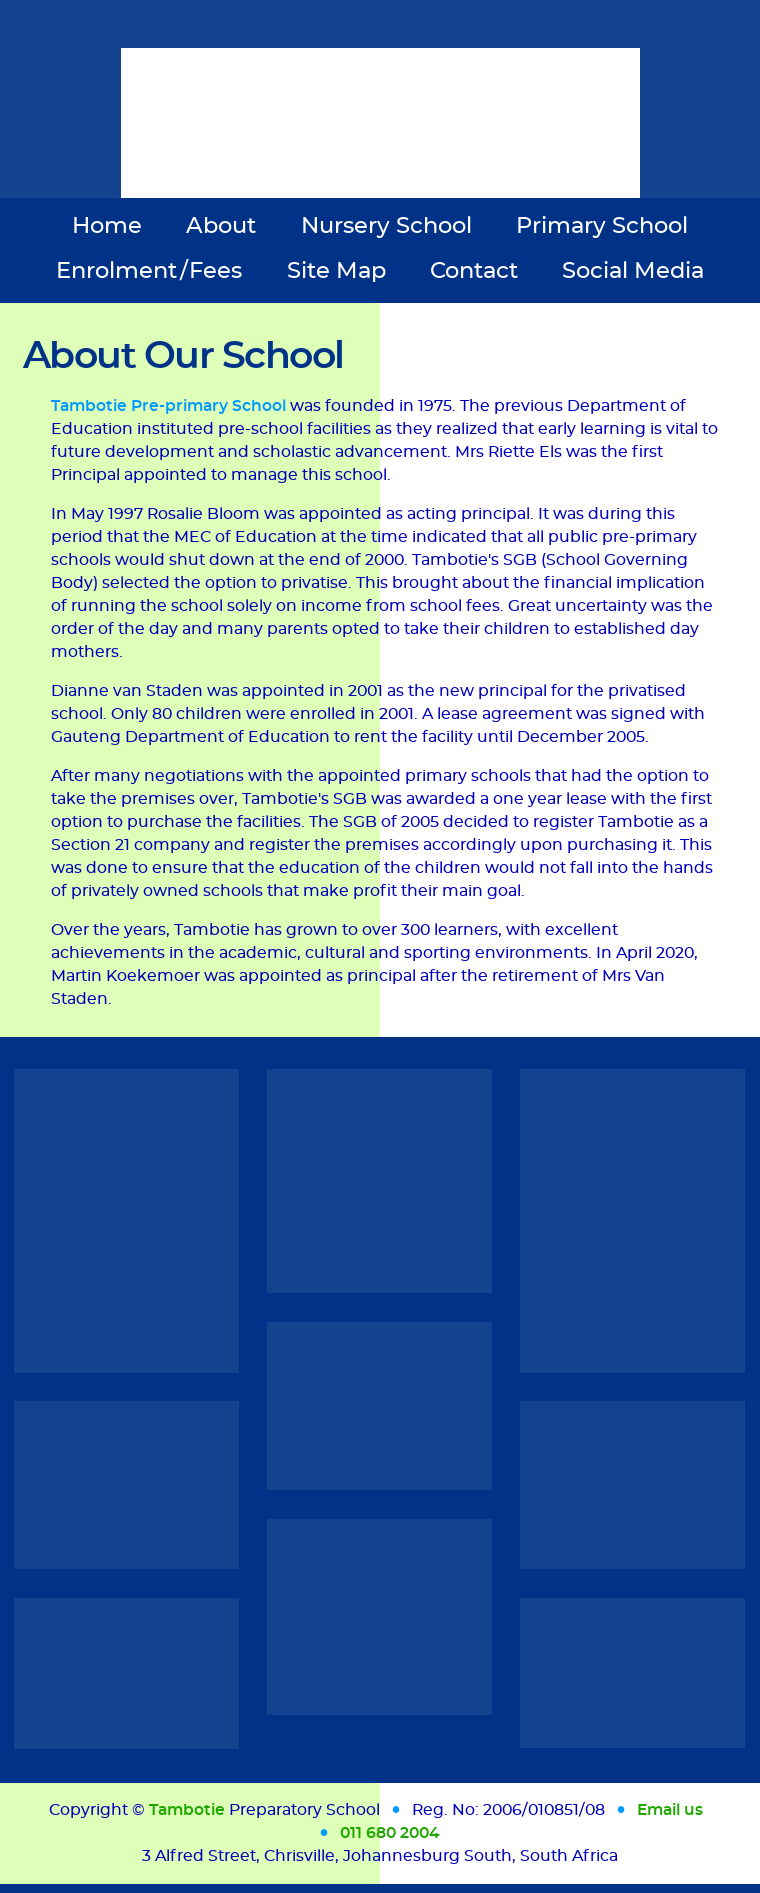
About (221, 226)
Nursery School (386, 226)
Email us (670, 1810)
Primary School (602, 226)
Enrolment (149, 271)
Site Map (336, 271)
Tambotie (187, 1810)
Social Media (633, 271)
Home (107, 226)
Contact (474, 271)
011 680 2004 (390, 1833)
